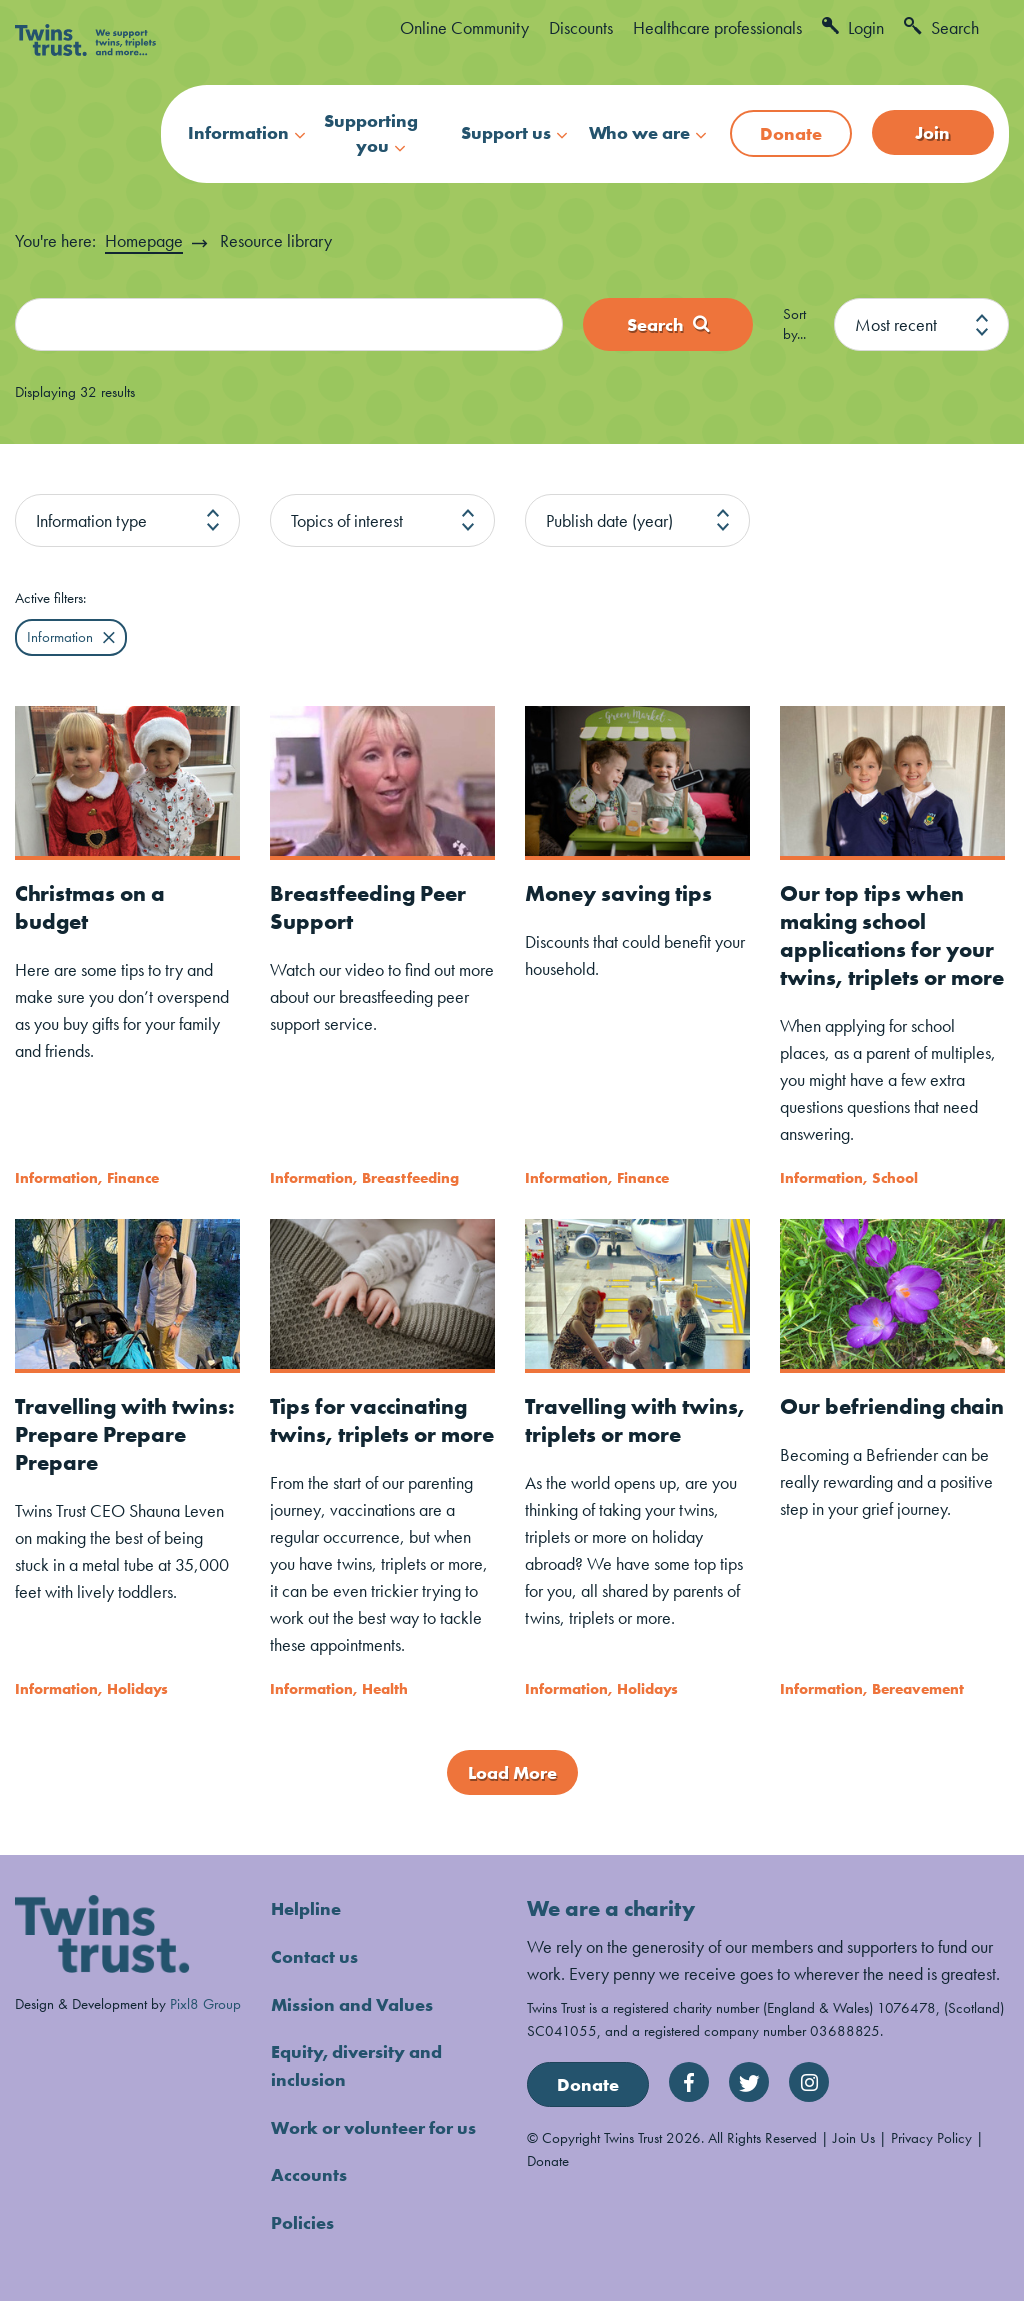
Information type (91, 519)
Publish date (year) (609, 519)
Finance (133, 1176)
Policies (302, 2217)
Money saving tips (618, 892)
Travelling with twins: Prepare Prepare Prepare (125, 1433)
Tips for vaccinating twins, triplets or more (382, 1419)
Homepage (144, 240)
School (895, 1176)
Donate (791, 133)
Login (853, 27)
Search (941, 27)
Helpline (306, 1908)
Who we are (639, 132)
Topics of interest (347, 519)
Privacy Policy (931, 2137)
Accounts (309, 2170)
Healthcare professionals (717, 27)
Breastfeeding (410, 1176)
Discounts (581, 27)
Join (932, 132)
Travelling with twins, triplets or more (635, 1419)
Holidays (137, 1687)
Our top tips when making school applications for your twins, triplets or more (892, 934)
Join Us (854, 2137)
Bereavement (918, 1687)
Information (238, 132)
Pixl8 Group (205, 2002)
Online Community (464, 27)
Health (385, 1687)
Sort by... (794, 323)
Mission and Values (352, 2002)
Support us (506, 132)
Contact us (314, 1955)
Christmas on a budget (90, 906)
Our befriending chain (892, 1405)
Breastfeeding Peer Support (368, 906)
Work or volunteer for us (373, 2123)
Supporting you (371, 133)
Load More (512, 1772)
